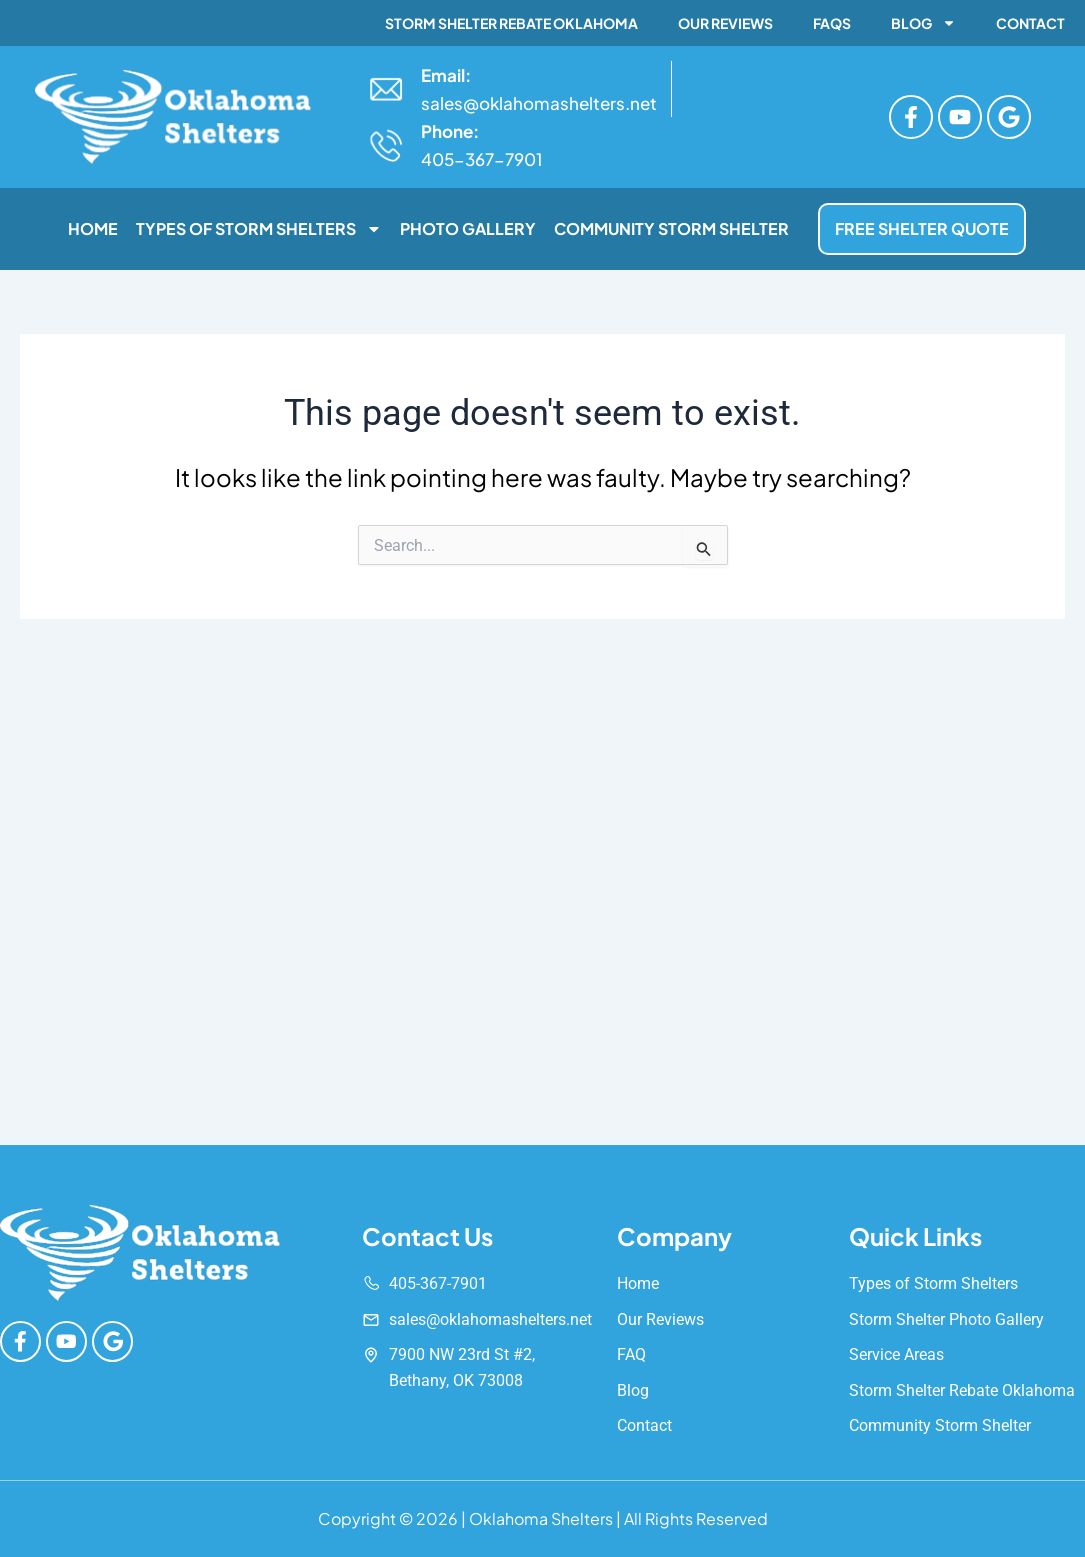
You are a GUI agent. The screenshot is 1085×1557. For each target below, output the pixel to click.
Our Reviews (725, 23)
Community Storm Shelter (671, 228)
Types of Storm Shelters (259, 229)
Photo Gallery (468, 228)
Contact (1030, 23)
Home (93, 228)
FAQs (832, 23)
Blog (923, 23)
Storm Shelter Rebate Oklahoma (511, 23)
